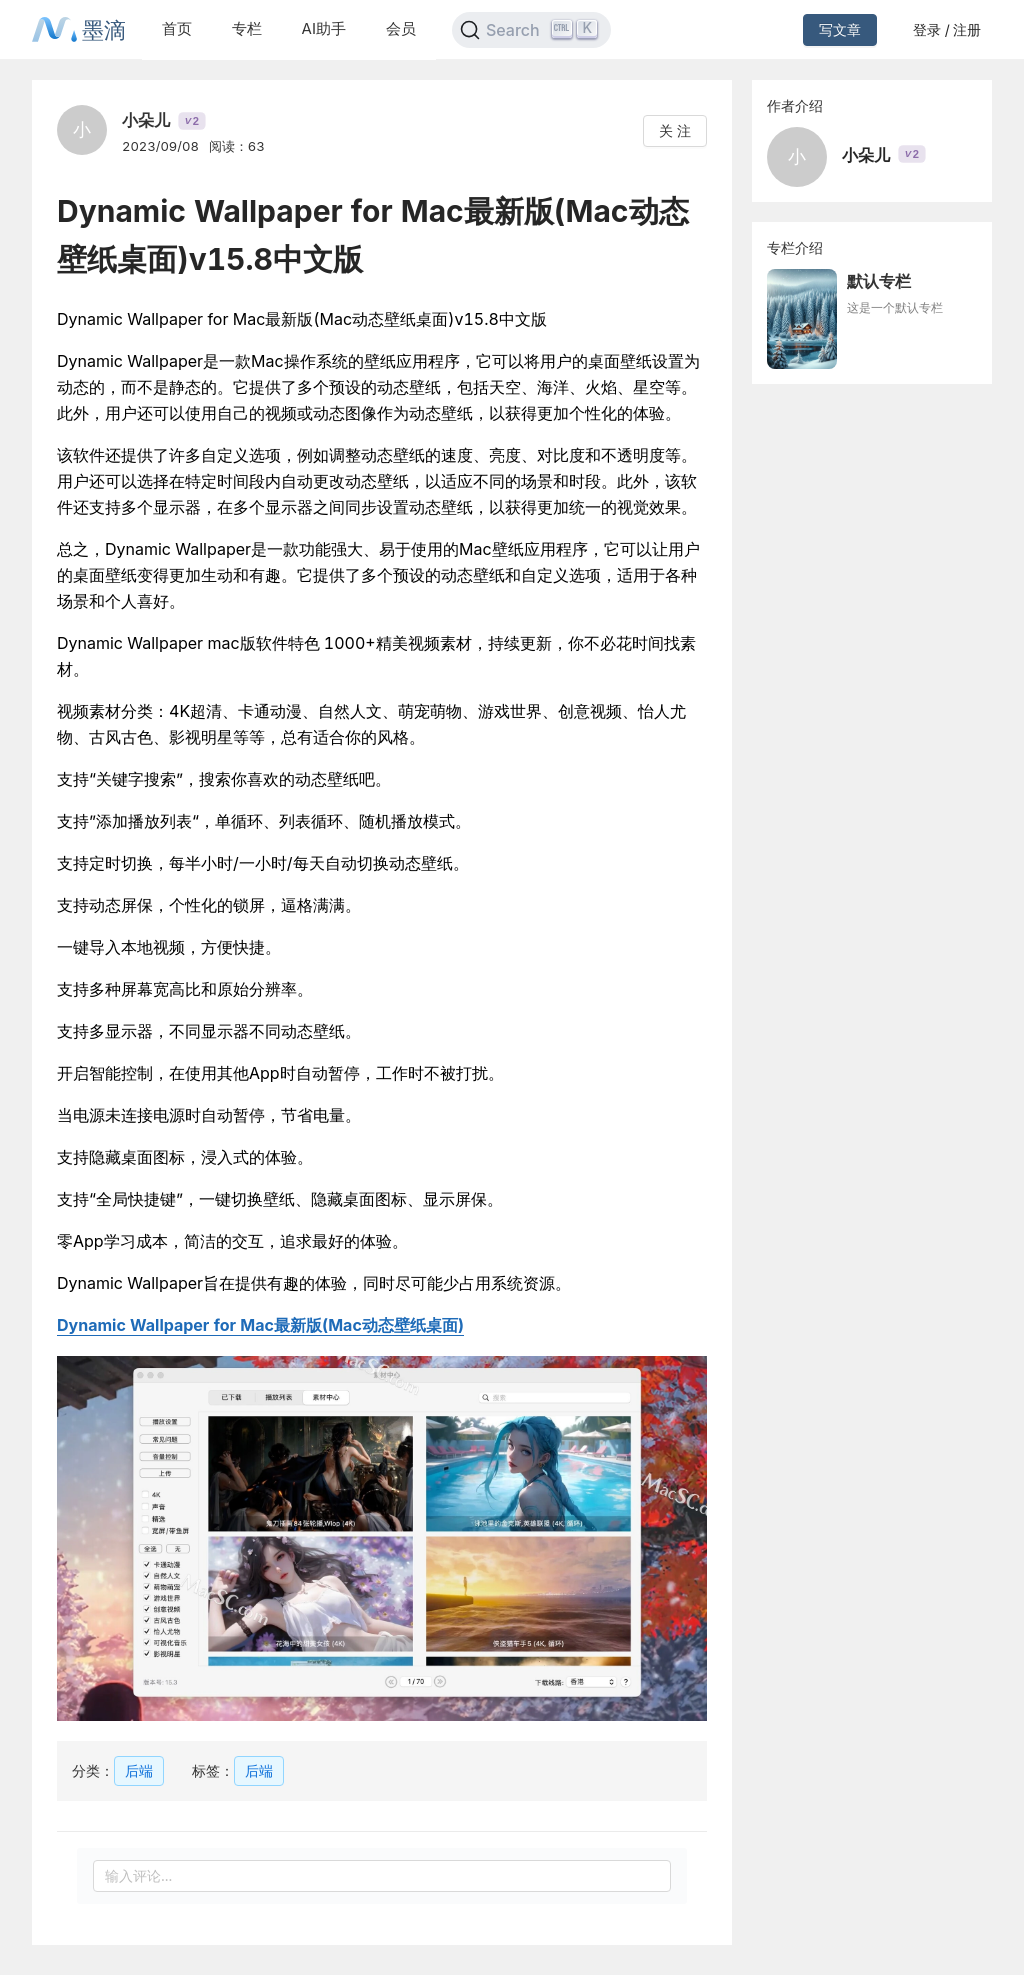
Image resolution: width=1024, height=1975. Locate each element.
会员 (401, 28)
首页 (177, 28)
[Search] (531, 30)
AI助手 (324, 28)
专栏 (247, 28)
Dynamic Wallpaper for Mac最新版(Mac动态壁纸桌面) (260, 1325)
